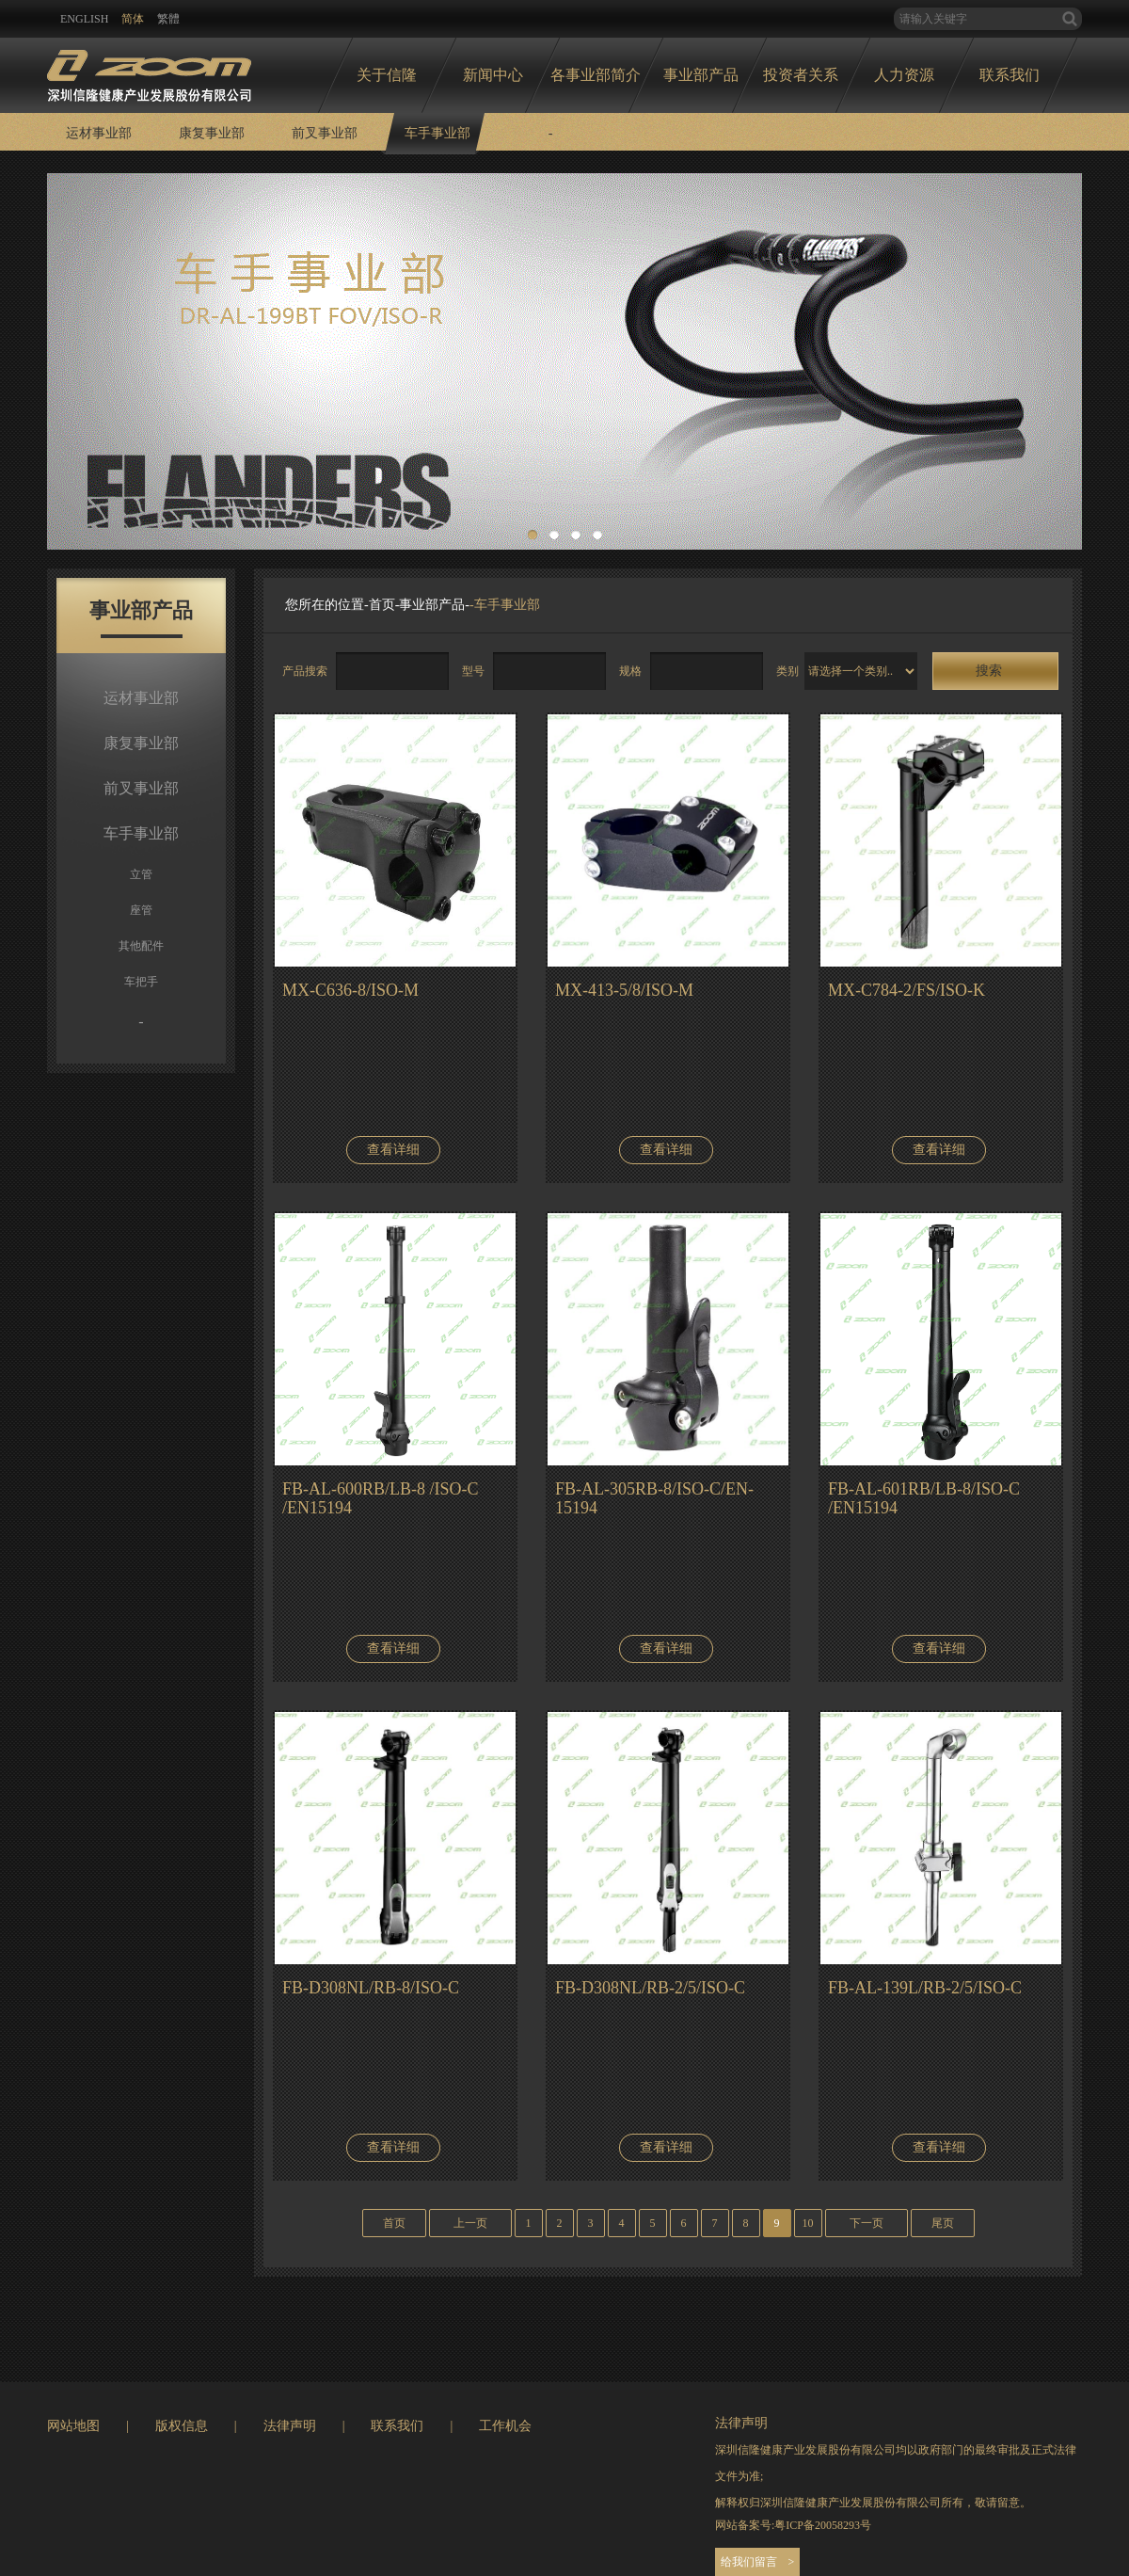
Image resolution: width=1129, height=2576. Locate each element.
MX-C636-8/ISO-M (350, 990)
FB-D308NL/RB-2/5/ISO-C (650, 1987)
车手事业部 (437, 133)
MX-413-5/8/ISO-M (624, 990)
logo (149, 71)
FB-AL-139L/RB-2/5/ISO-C (925, 1987)
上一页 (470, 2223)
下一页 (866, 2223)
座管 (141, 910)
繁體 (168, 18)
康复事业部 (212, 133)
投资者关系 (800, 75)
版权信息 (181, 2426)
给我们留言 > (758, 2561)
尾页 (942, 2223)
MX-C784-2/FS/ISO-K (906, 990)
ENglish (84, 18)
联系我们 (1009, 75)
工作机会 (505, 2426)
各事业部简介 (595, 75)
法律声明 (289, 2426)
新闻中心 (493, 75)
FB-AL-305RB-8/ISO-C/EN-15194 (654, 1498)
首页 (382, 605)
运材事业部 (99, 133)
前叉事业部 (325, 133)
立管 (141, 874)
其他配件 (141, 945)
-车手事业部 (504, 605)
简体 (132, 18)
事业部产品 (701, 75)
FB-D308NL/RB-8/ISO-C (370, 1987)
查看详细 (393, 1150)
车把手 (141, 981)
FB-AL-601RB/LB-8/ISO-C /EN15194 (924, 1498)
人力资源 (904, 75)
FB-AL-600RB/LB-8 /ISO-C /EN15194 (380, 1498)
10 (808, 2223)
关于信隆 (387, 75)
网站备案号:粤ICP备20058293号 (793, 2525)
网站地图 (73, 2426)
